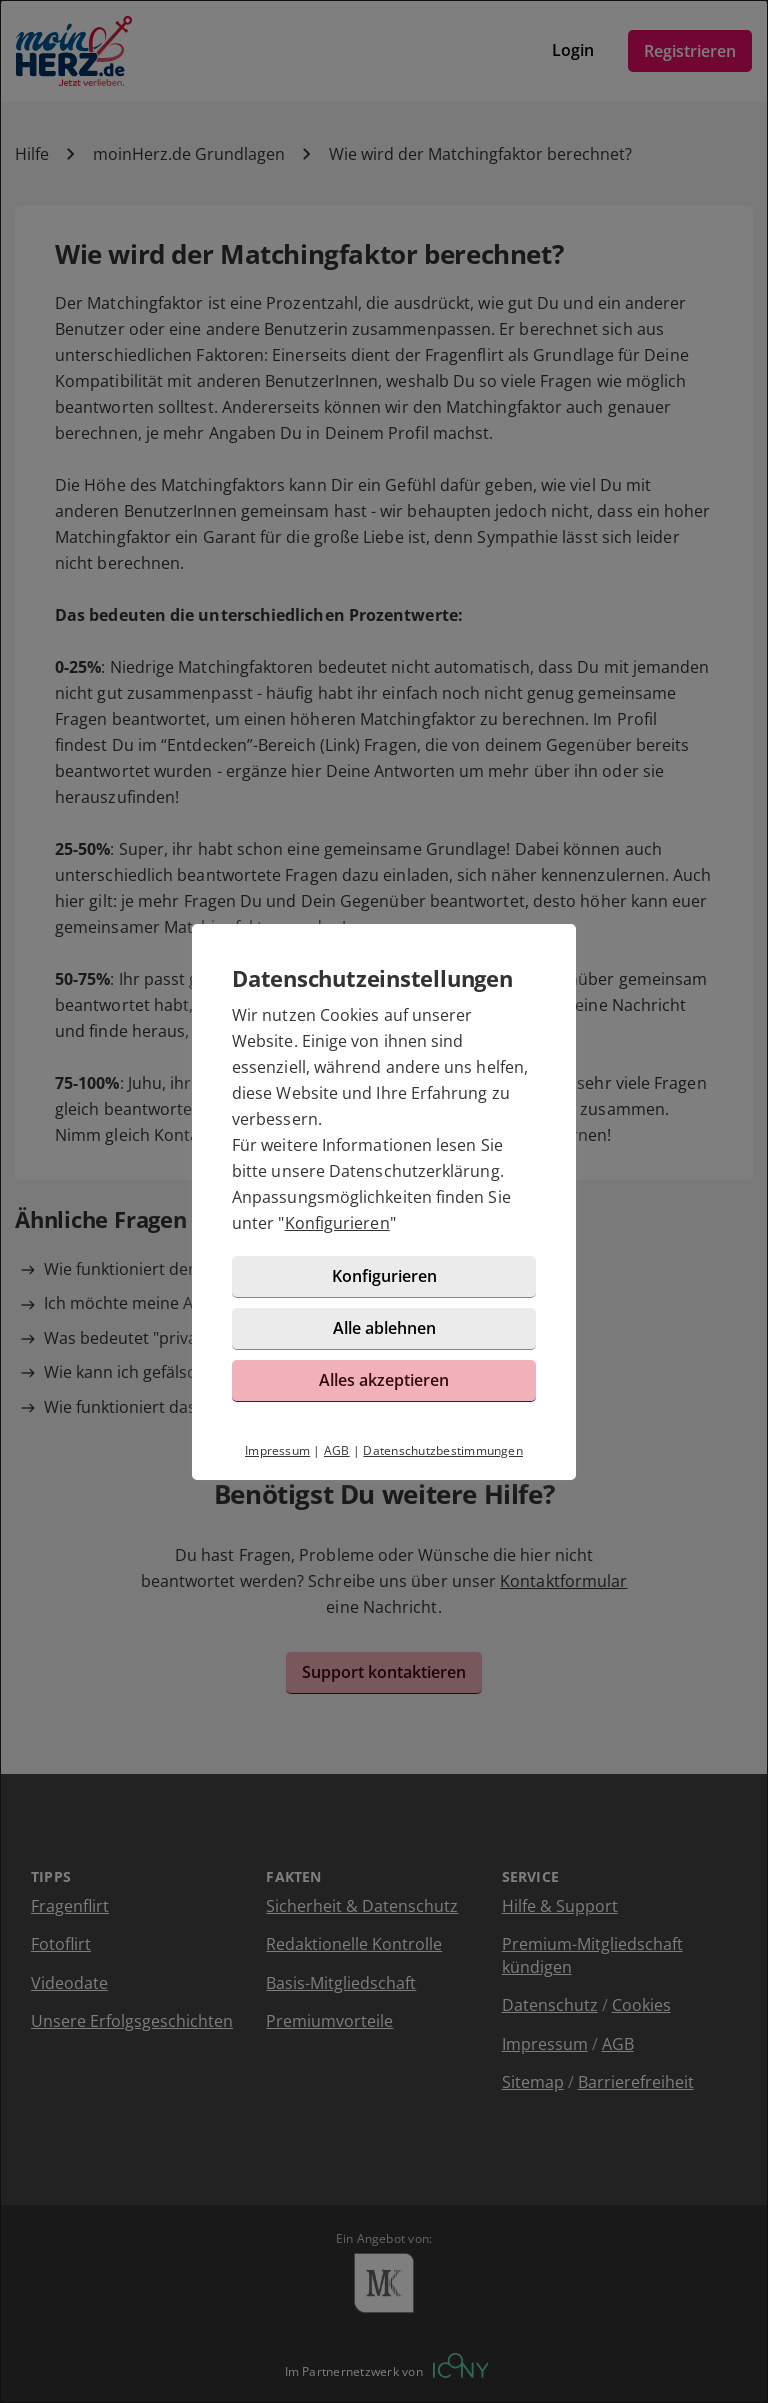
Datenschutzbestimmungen (443, 1450)
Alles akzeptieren (384, 1380)
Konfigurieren (337, 1223)
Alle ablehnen (384, 1328)
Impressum (277, 1450)
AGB (337, 1450)
